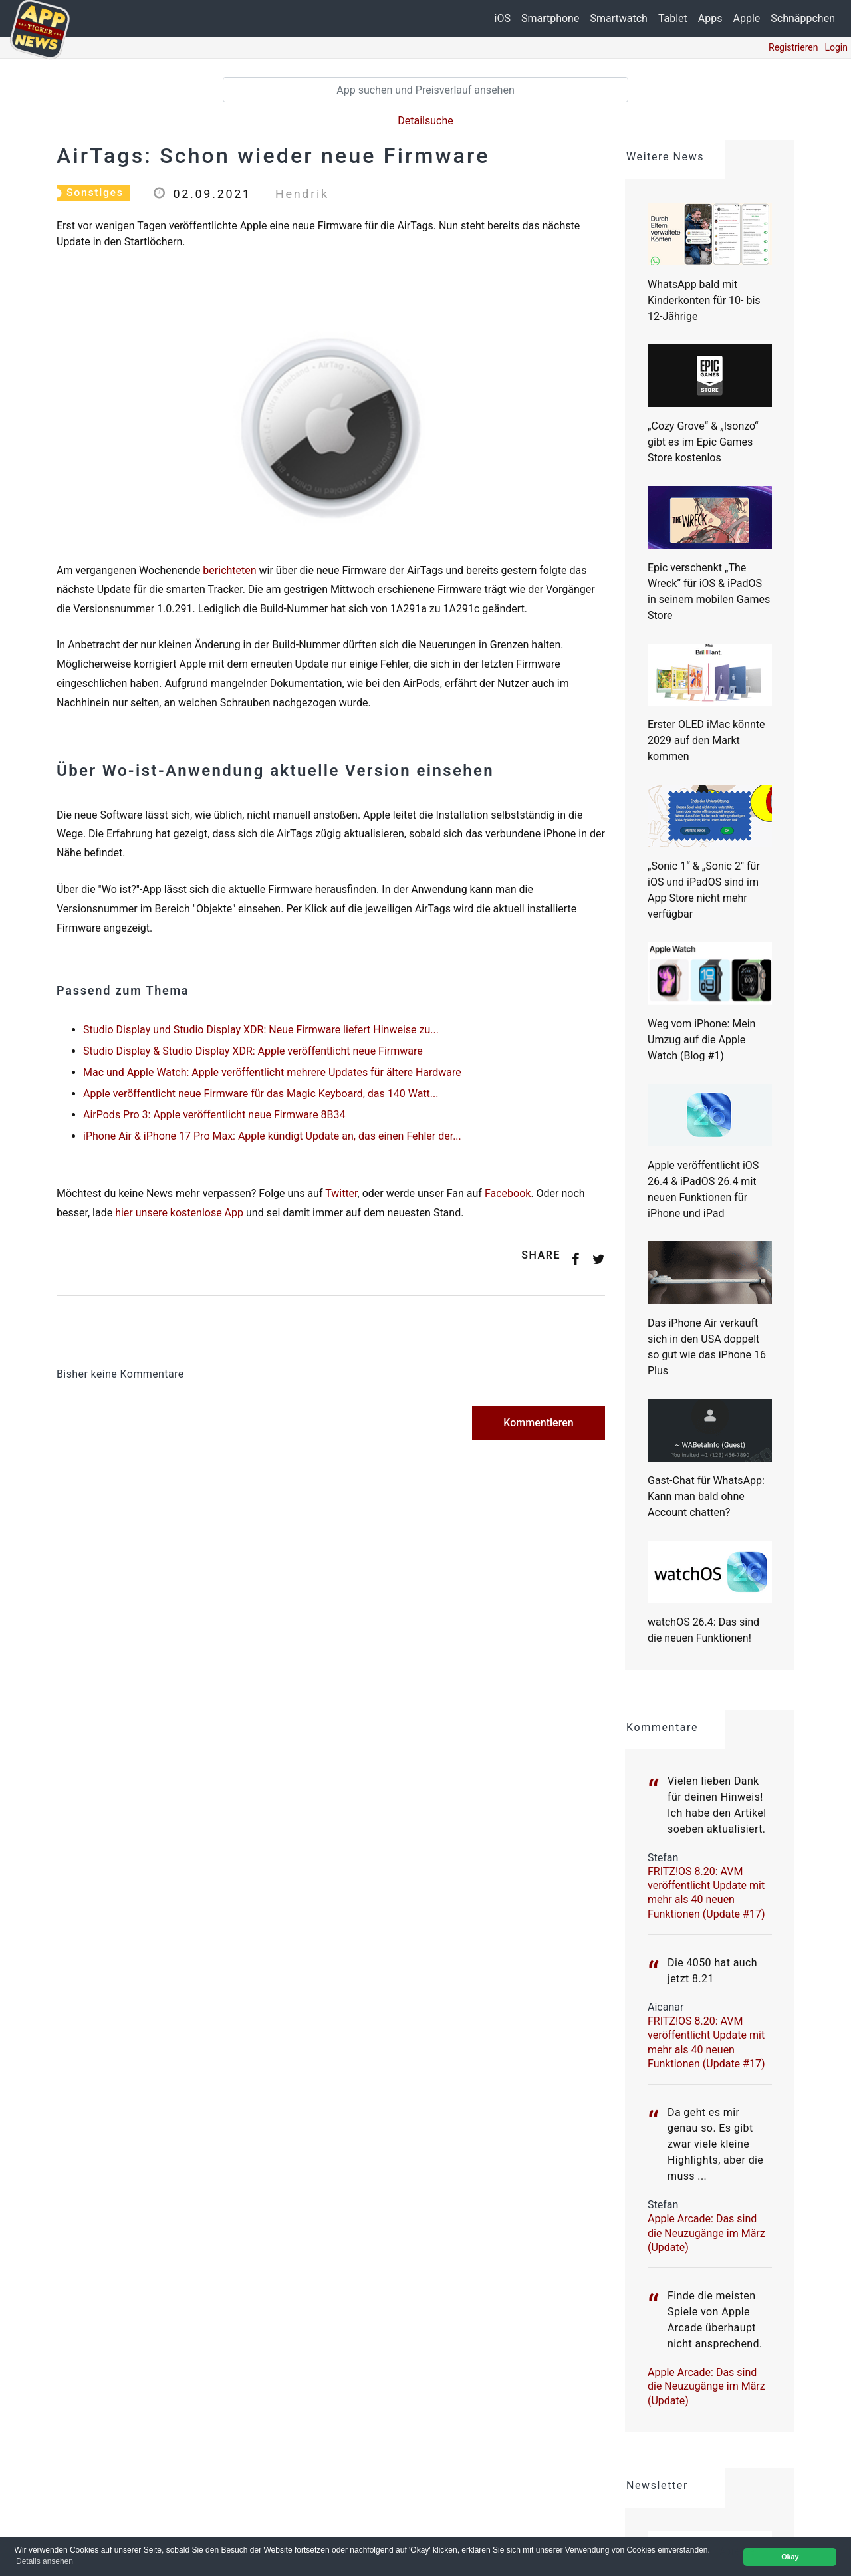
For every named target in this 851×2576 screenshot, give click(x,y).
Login (836, 47)
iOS (503, 18)
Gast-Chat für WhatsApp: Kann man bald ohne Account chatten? (706, 1496)
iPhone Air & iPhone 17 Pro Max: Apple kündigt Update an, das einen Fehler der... (272, 1136)
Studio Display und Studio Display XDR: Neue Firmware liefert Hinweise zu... (261, 1029)
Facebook (508, 1193)
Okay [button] (789, 2557)
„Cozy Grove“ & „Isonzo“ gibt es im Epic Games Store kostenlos (703, 442)
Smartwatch (618, 18)
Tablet (672, 18)
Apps (710, 18)
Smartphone (550, 18)
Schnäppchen (803, 18)
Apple (747, 18)
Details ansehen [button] (44, 2561)
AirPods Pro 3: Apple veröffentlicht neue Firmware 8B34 (214, 1114)
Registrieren (793, 47)
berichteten (229, 570)
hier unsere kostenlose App (179, 1212)
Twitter (341, 1193)
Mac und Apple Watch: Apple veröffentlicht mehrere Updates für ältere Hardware (272, 1072)
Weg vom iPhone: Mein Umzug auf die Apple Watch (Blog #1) (701, 1039)
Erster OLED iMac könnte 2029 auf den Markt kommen (706, 740)
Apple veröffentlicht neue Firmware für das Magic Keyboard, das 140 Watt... (260, 1093)
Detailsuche (425, 120)
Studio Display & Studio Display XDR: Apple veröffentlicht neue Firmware (253, 1051)
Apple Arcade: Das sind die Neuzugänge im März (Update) (706, 2233)
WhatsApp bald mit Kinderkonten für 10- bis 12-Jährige (704, 300)
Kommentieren (538, 1422)
